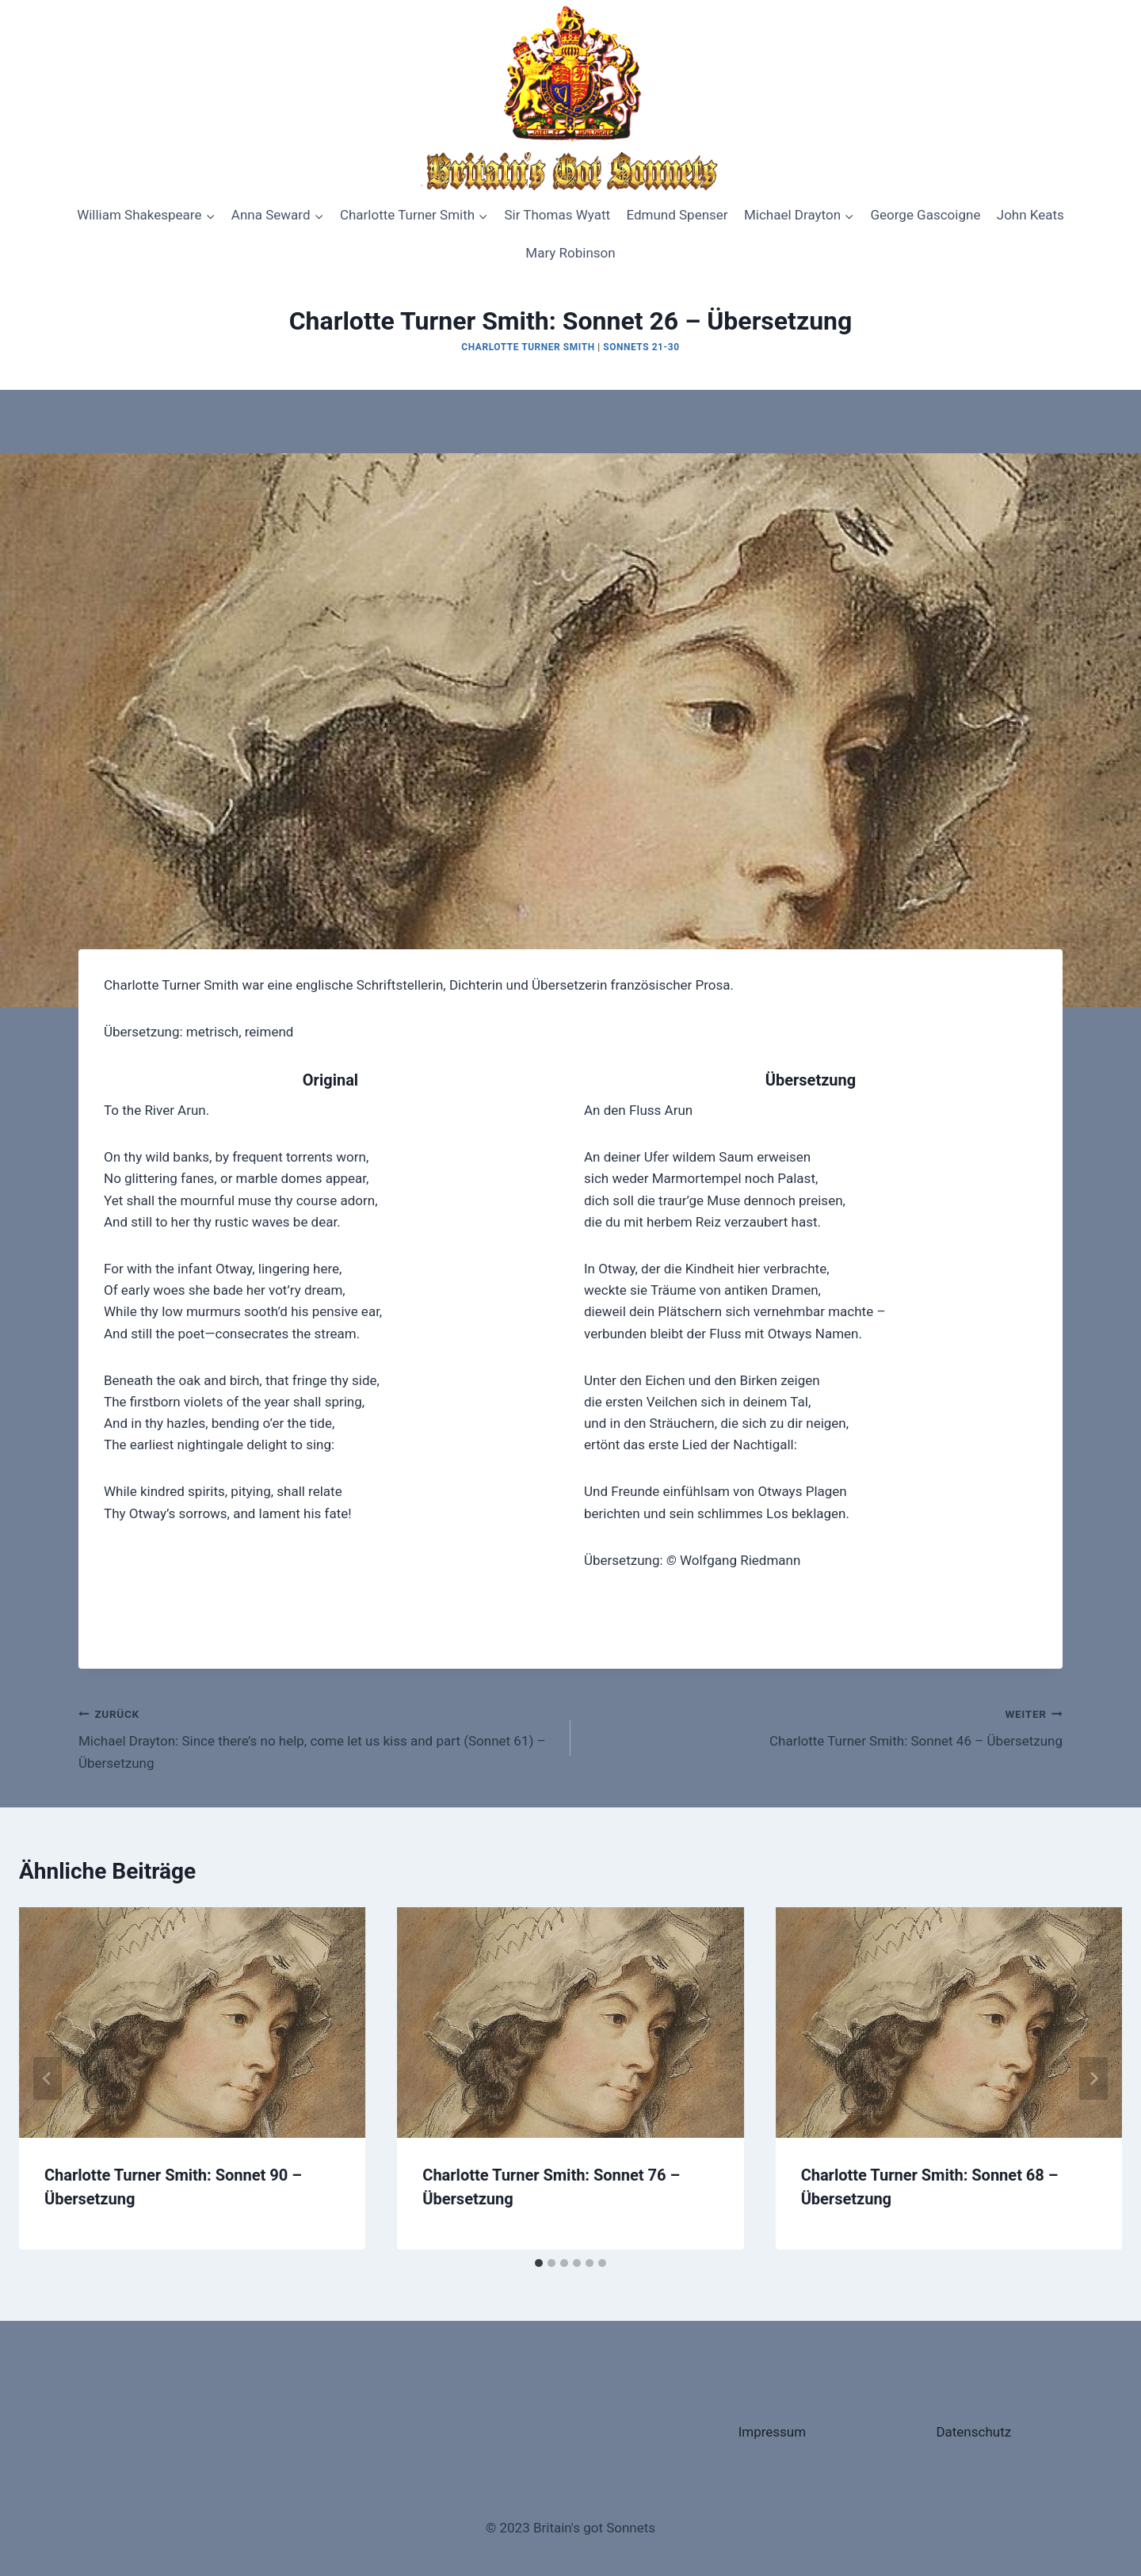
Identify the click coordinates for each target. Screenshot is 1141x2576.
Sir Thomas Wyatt (557, 215)
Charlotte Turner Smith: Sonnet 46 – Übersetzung (823, 1726)
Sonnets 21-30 (641, 347)
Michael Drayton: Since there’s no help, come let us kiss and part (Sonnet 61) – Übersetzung (317, 1737)
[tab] (539, 2263)
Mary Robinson (570, 253)
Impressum (772, 2432)
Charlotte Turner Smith (527, 347)
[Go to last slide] (47, 2078)
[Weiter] (1093, 2078)
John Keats (1030, 215)
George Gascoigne (925, 215)
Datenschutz (973, 2432)
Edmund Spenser (676, 215)
